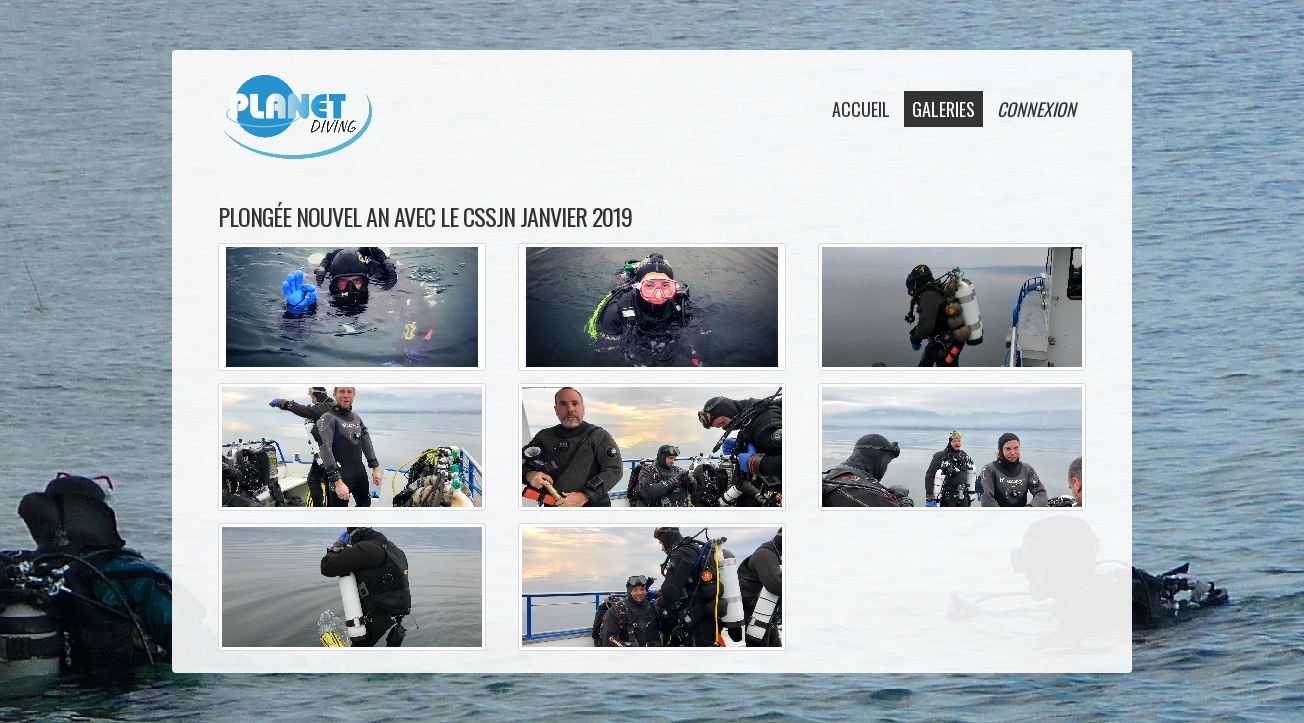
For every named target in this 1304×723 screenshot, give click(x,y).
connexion (1036, 109)
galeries (943, 109)
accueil (861, 109)
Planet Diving (297, 117)
